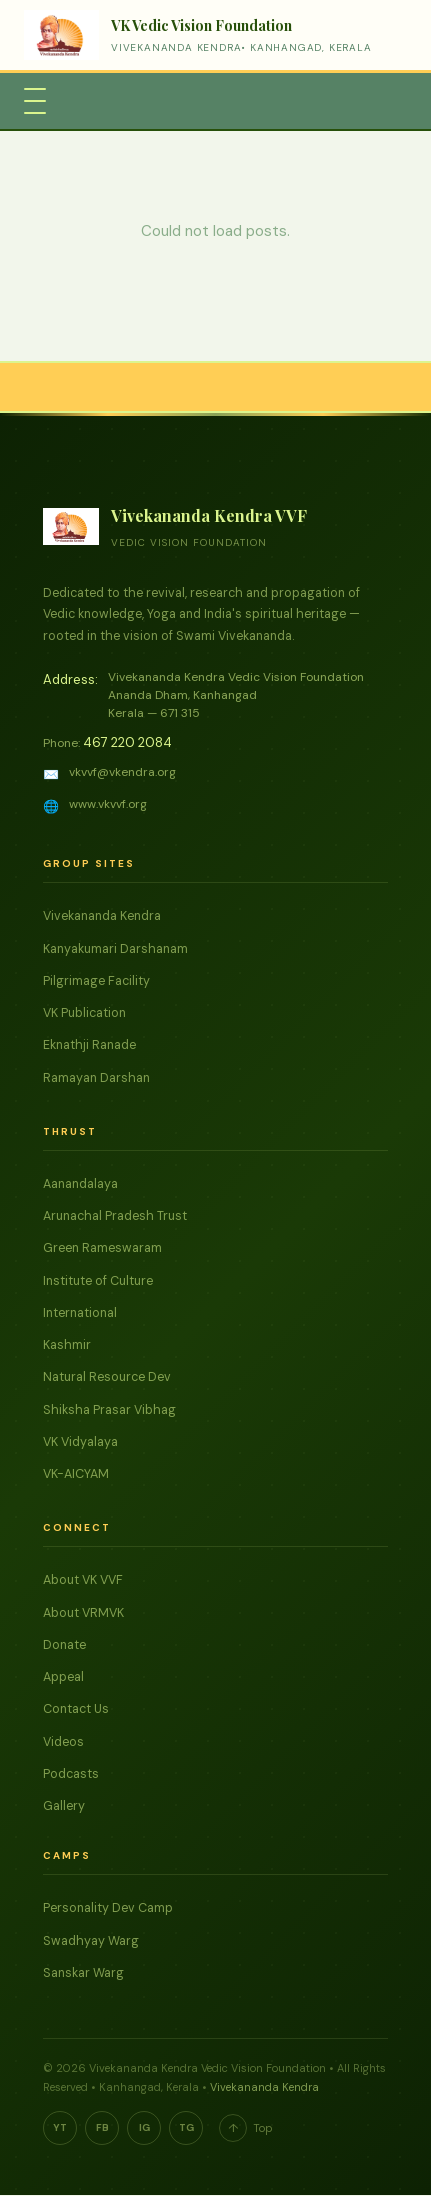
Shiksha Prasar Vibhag (109, 1410)
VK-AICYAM (76, 1474)
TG (186, 2127)
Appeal (63, 1677)
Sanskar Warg (83, 1973)
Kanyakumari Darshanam (115, 949)
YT (60, 2127)
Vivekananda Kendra (102, 916)
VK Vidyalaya (80, 1442)
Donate (64, 1645)
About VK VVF (83, 1580)
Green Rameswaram (102, 1248)
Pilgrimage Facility (96, 981)
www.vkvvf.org (108, 804)
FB (102, 2127)
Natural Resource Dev (107, 1377)
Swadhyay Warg (91, 1941)
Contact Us (76, 1709)
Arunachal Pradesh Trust (115, 1216)
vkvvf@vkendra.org (122, 772)
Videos (63, 1742)
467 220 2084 (127, 742)
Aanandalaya (80, 1184)
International (80, 1313)
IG (144, 2127)
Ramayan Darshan (96, 1078)
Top (246, 2128)
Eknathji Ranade (89, 1045)
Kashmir (67, 1345)
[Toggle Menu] (35, 101)
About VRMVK (83, 1613)
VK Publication (84, 1013)
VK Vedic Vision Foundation (201, 25)
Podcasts (71, 1774)
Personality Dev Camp (108, 1908)
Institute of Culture (98, 1281)
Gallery (64, 1806)
